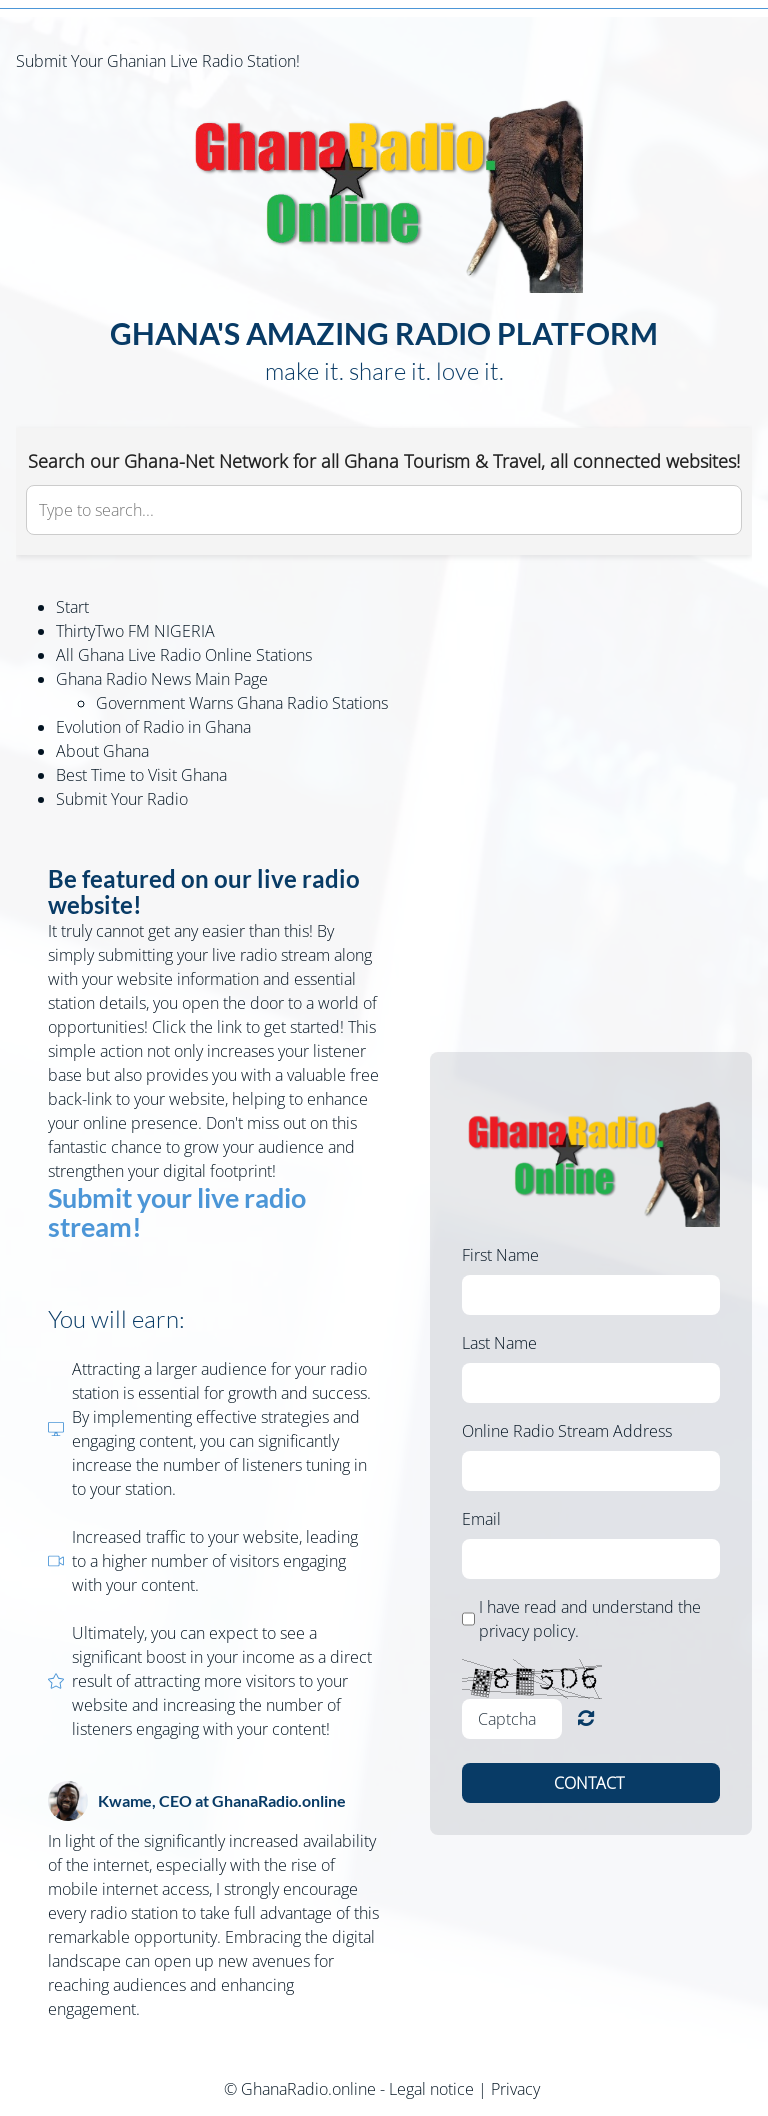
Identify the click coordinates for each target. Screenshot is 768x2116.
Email (481, 1519)
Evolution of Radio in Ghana (153, 727)
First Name (500, 1255)
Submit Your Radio (122, 799)
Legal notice (431, 2089)
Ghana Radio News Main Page (162, 679)
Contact (591, 1783)
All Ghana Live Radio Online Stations (184, 655)
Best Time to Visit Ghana (141, 775)
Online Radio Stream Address (567, 1431)
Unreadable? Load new (586, 1718)
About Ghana (102, 751)
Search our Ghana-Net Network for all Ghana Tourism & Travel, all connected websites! (384, 461)
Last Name (499, 1343)
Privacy (515, 2089)
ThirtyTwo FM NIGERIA (135, 631)
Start (72, 607)
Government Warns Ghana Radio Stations (242, 703)
